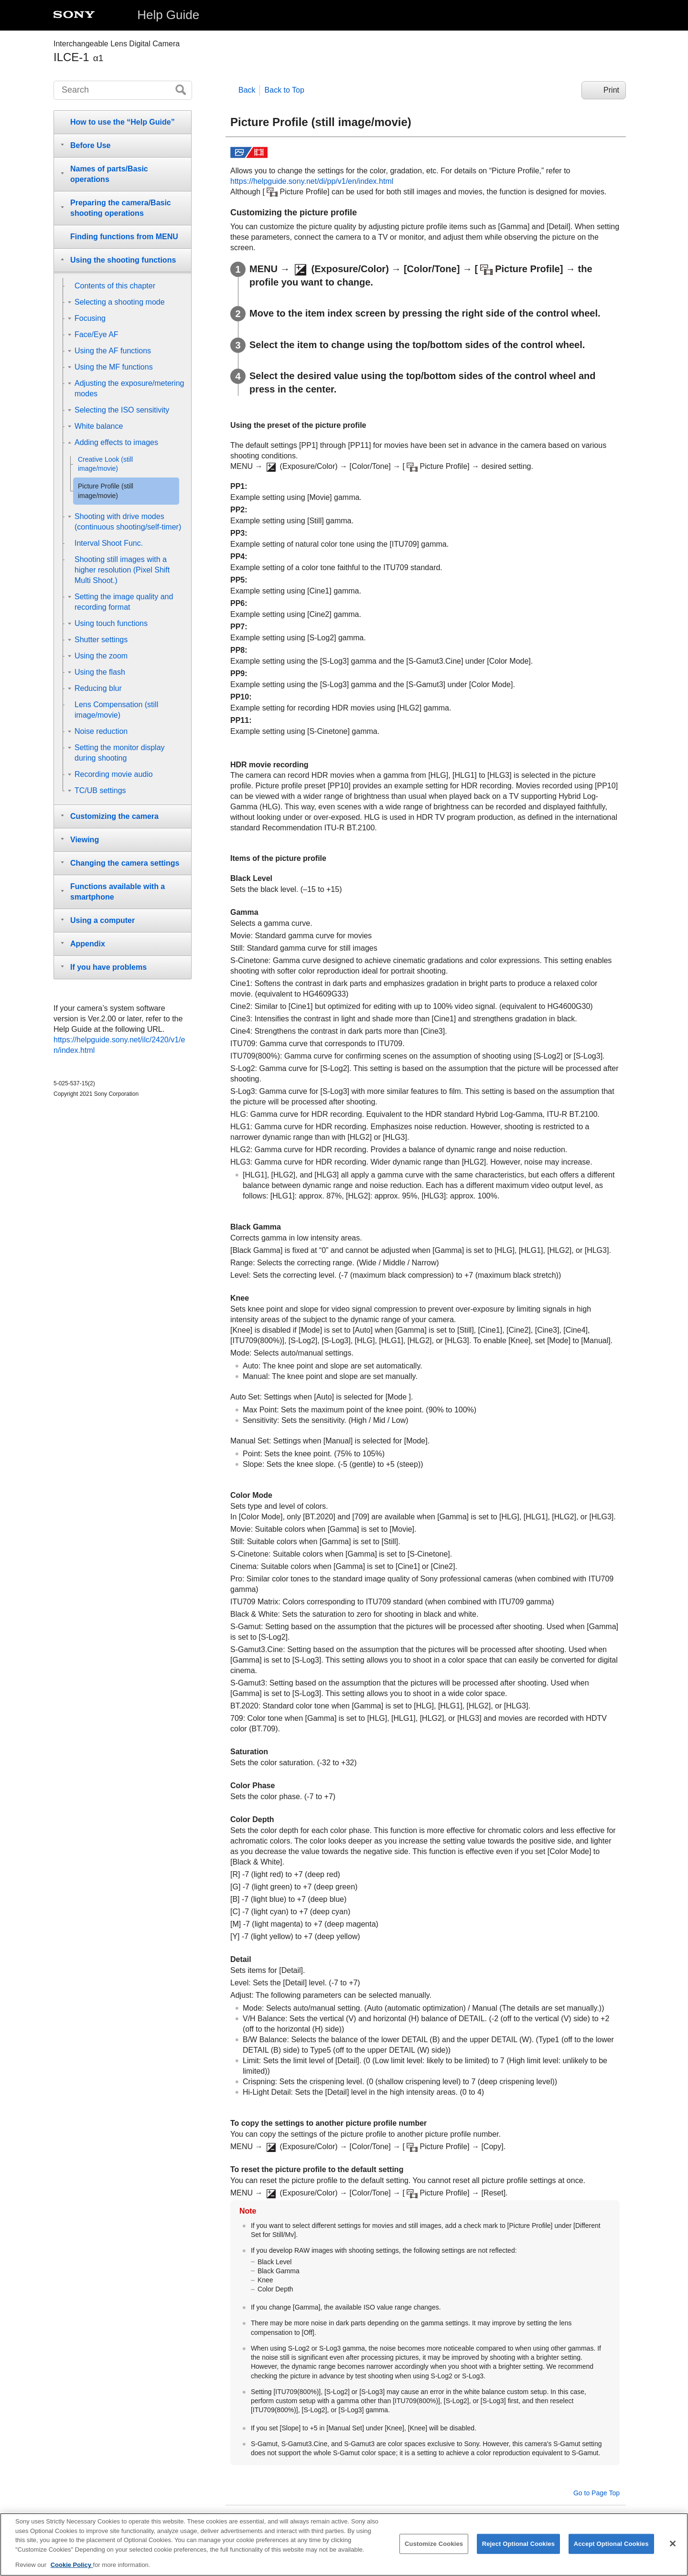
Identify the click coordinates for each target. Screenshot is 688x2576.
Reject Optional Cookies (518, 2553)
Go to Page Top (596, 2493)
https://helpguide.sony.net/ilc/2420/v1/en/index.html (119, 1045)
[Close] (672, 2553)
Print (611, 90)
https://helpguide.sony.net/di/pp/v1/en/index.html (311, 181)
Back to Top (284, 90)
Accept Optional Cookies (611, 2553)
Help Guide (168, 15)
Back (247, 90)
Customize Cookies (434, 2553)
